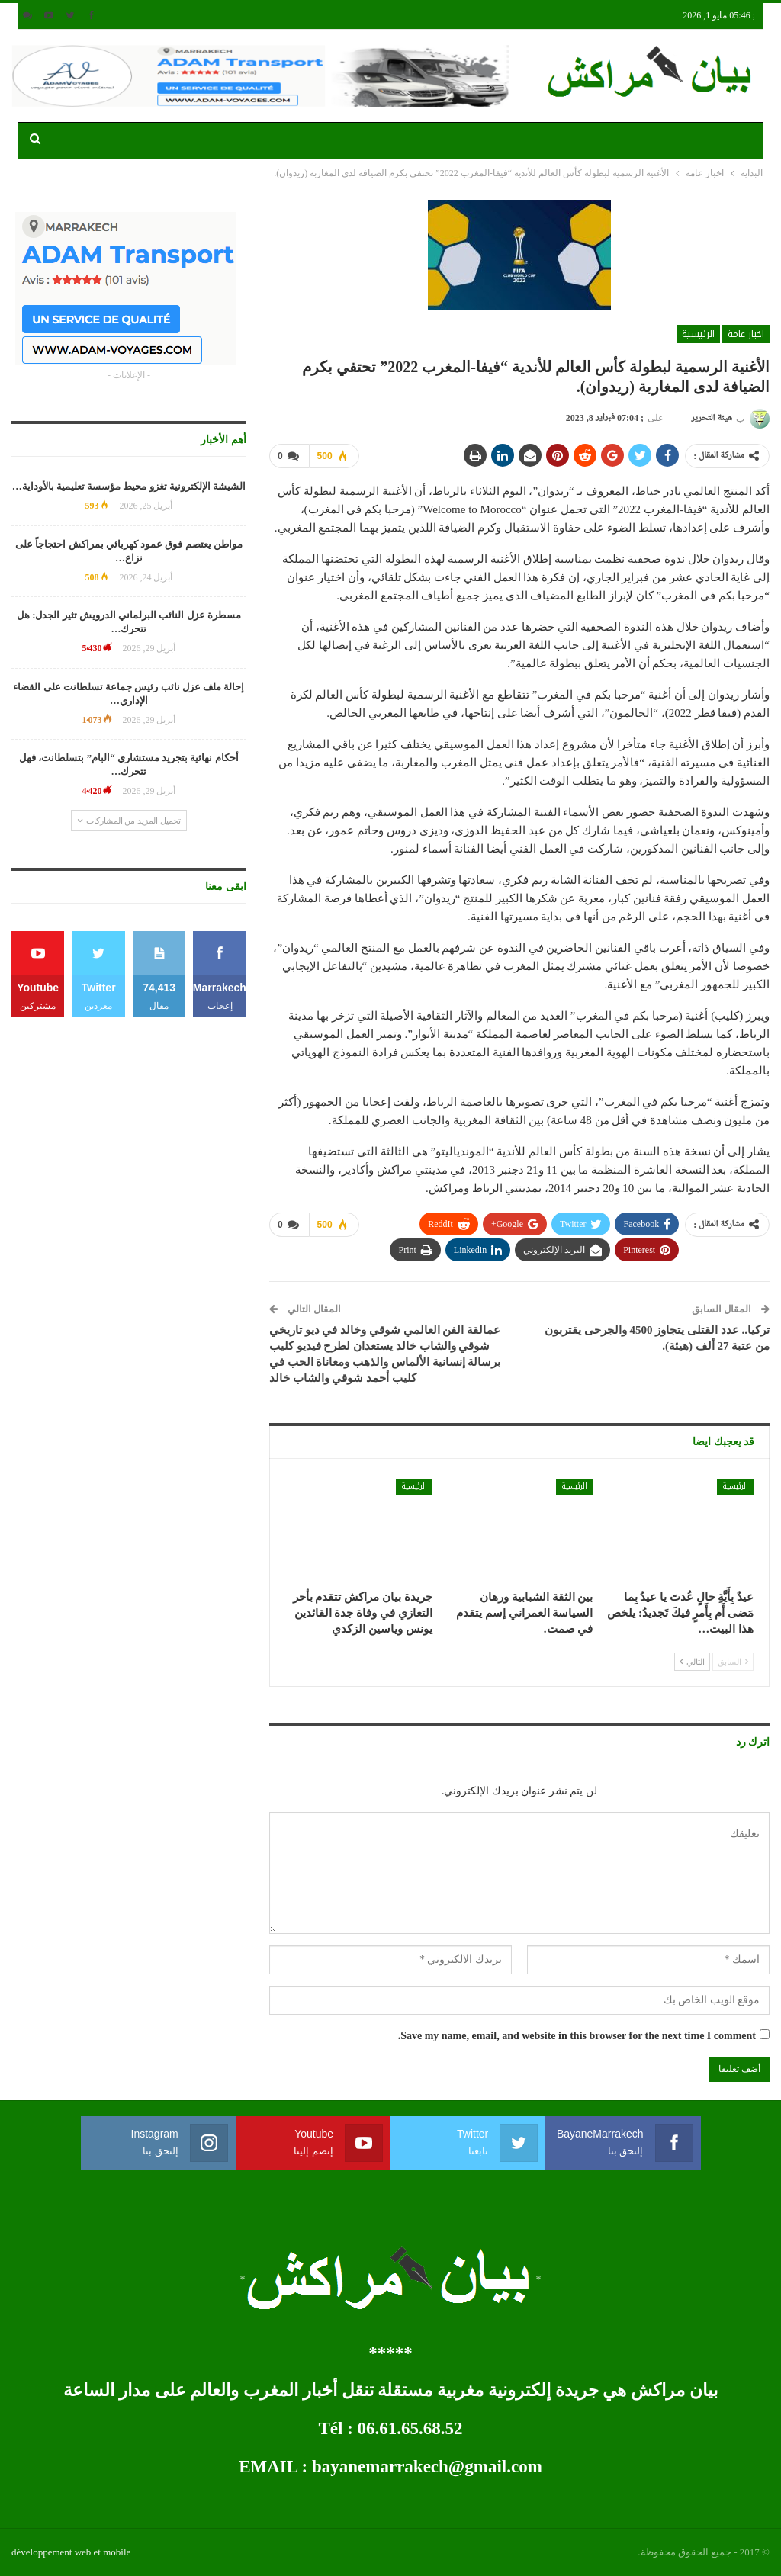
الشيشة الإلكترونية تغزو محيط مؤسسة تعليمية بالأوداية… (129, 486)
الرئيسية (698, 334)
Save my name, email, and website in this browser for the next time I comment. (577, 2035)
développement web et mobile (70, 2552)
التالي (692, 1660)
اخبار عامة (746, 334)
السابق (733, 1660)
